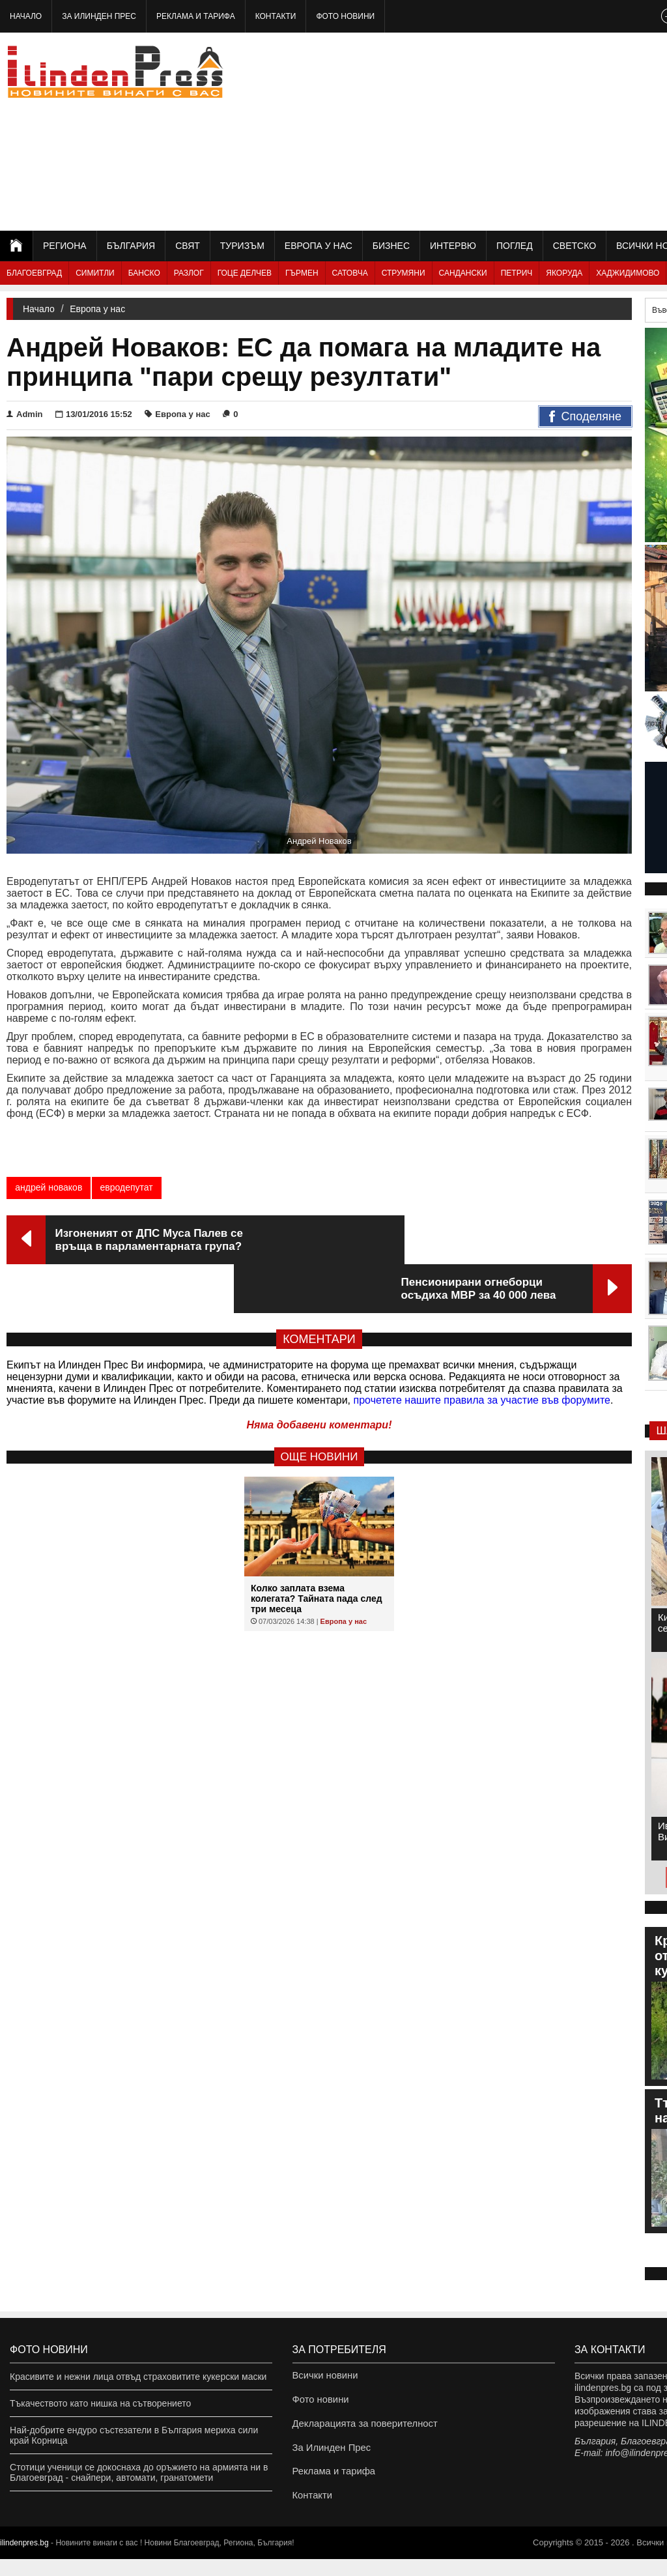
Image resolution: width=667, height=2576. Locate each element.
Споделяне (585, 417)
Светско (574, 245)
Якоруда (564, 273)
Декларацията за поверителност (361, 2430)
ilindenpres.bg (24, 2559)
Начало (26, 16)
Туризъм (242, 245)
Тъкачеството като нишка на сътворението (100, 2403)
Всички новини (323, 2376)
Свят (187, 245)
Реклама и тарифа (195, 16)
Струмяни (403, 273)
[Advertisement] (523, 130)
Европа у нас (318, 245)
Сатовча (350, 273)
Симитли (95, 273)
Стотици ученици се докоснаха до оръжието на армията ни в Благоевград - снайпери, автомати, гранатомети (139, 2472)
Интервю (453, 245)
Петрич (517, 273)
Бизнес (391, 245)
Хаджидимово (627, 273)
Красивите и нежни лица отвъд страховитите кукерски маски (138, 2376)
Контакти (275, 16)
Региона (65, 245)
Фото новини (345, 16)
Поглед (514, 245)
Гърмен (302, 273)
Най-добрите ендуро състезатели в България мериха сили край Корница (134, 2435)
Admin (24, 414)
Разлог (189, 273)
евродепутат (126, 1187)
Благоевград (34, 273)
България (131, 245)
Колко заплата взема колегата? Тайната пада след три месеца (316, 1549)
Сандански (463, 273)
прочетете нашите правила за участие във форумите (482, 1351)
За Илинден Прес (99, 16)
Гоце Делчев (245, 273)
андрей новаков (48, 1187)
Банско (144, 273)
